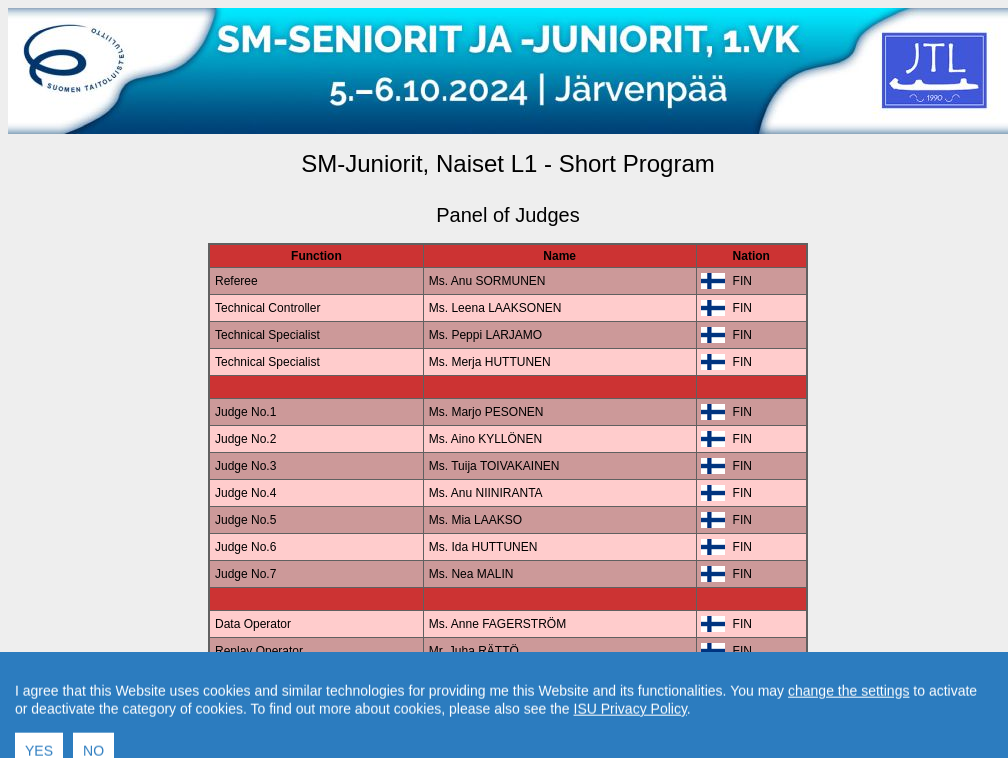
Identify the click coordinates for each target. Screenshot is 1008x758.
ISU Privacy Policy (630, 743)
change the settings (848, 725)
